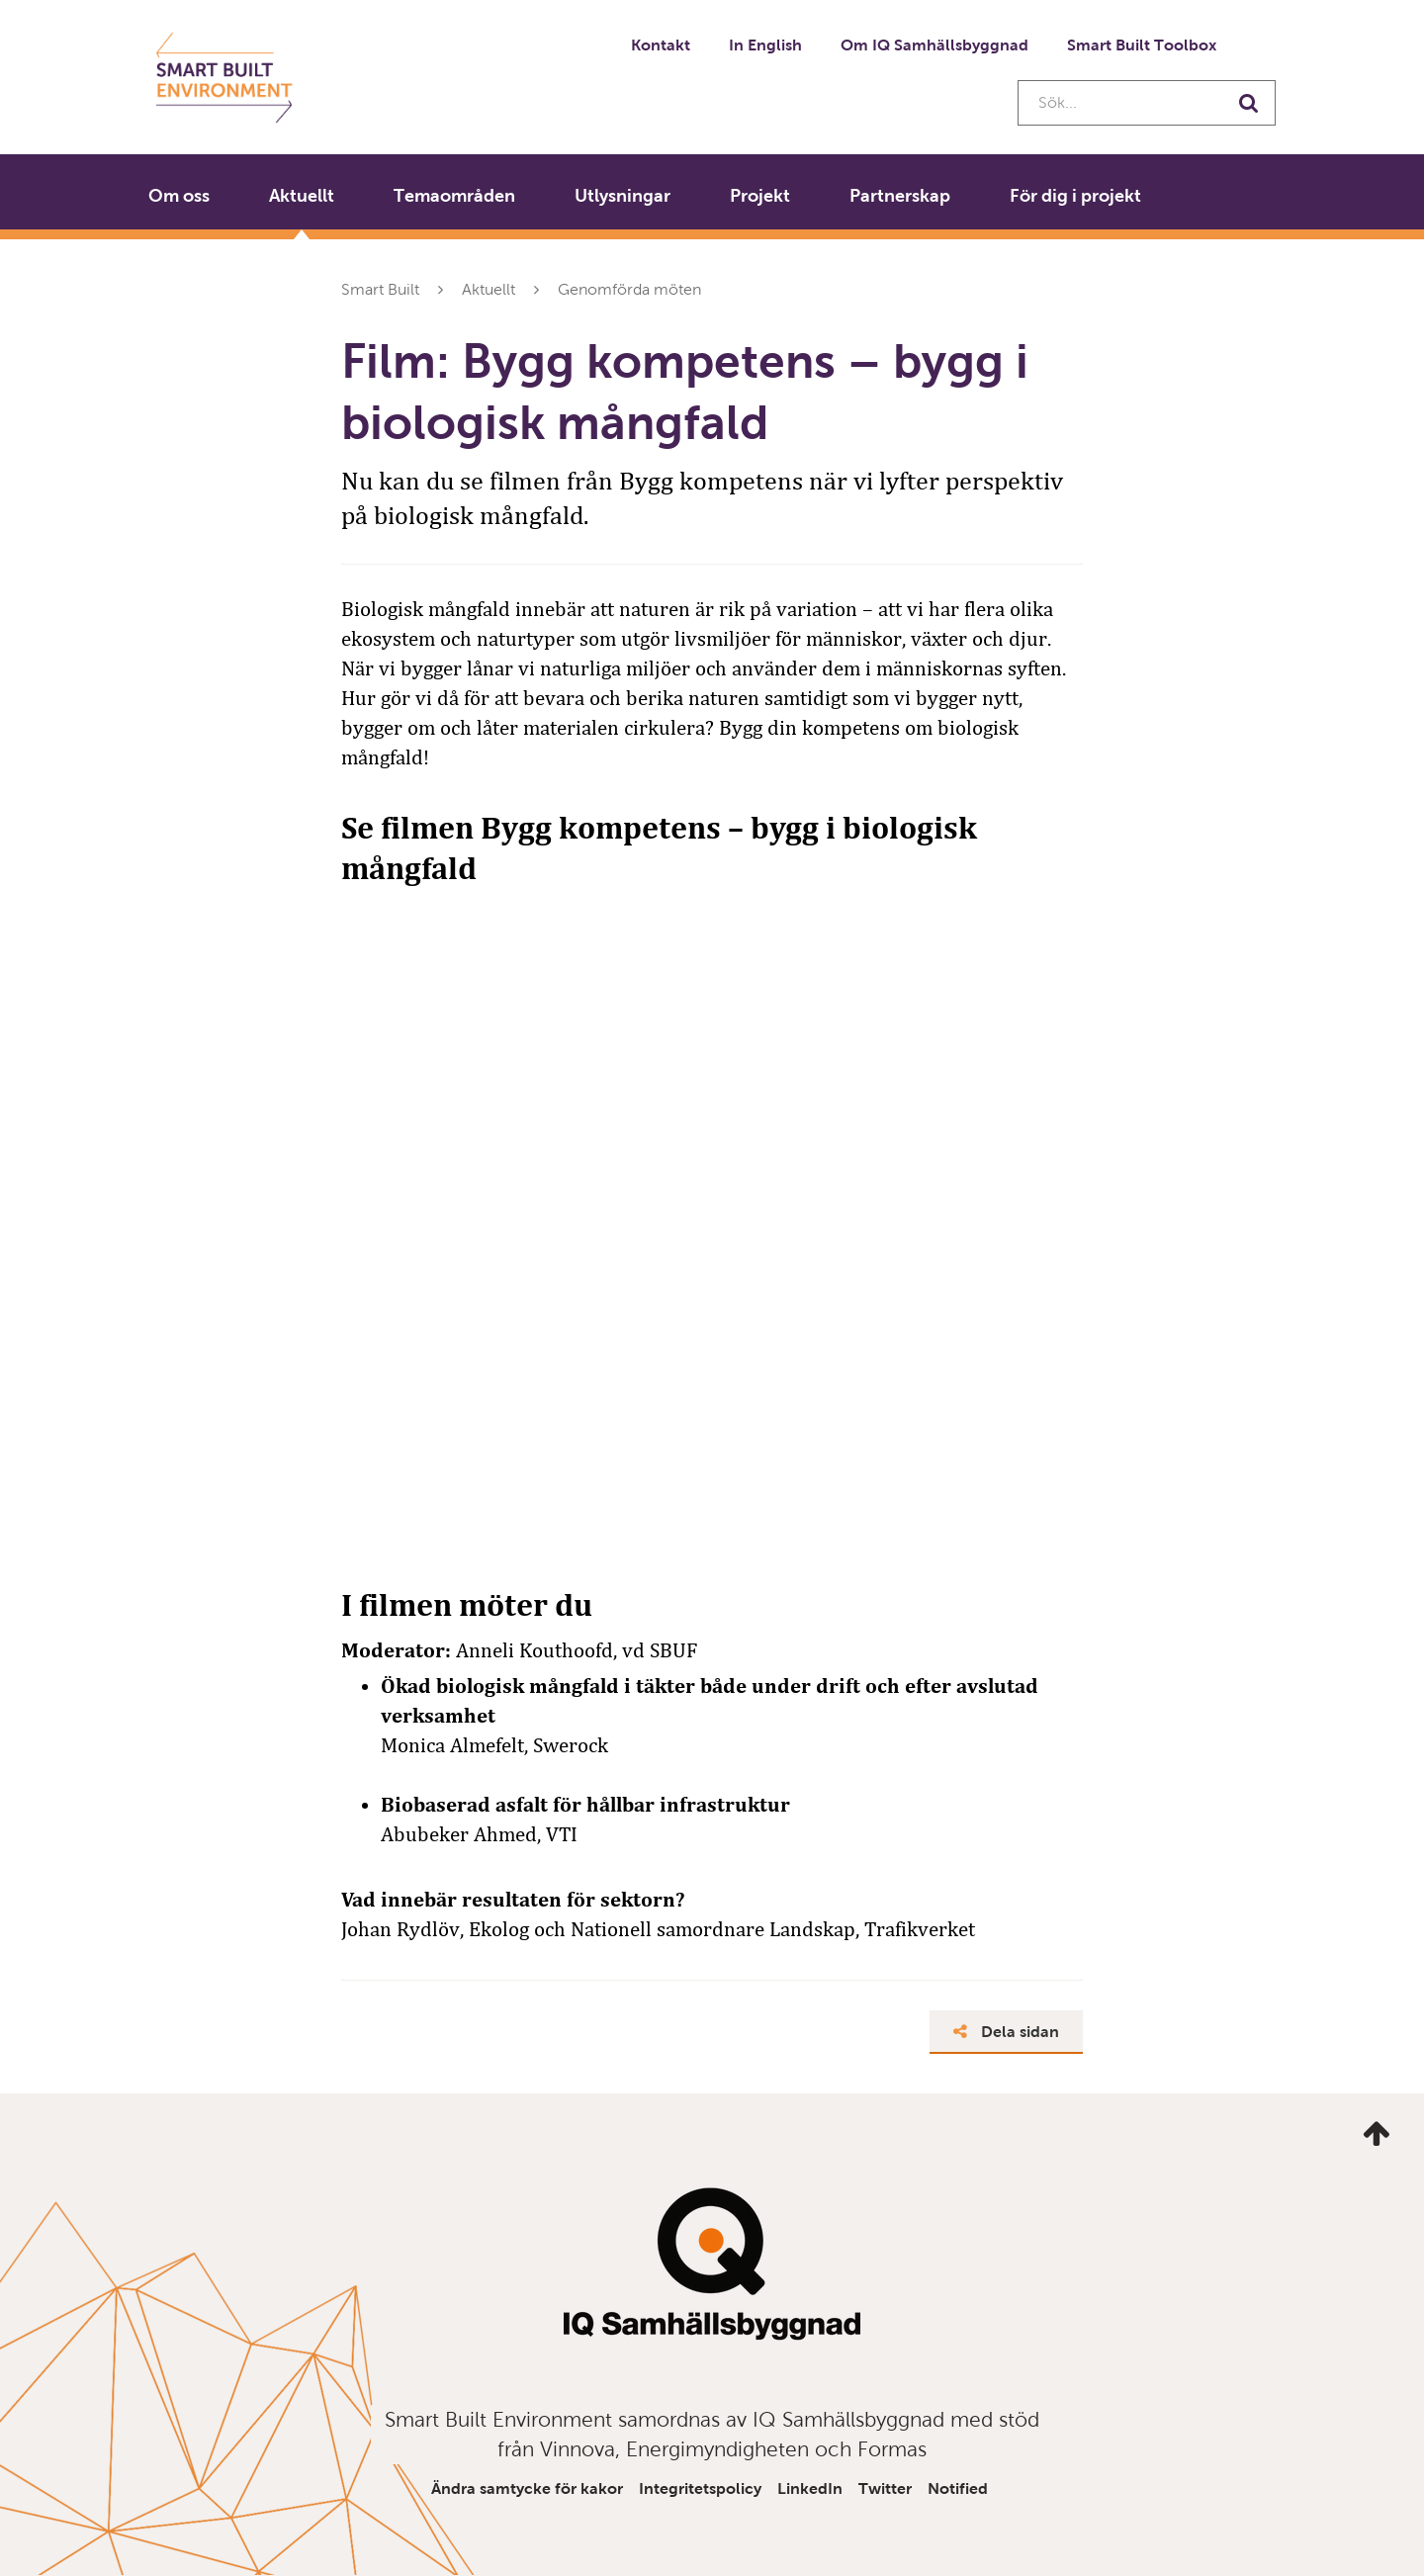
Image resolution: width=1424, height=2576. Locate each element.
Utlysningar (622, 196)
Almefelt (487, 1745)
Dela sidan (1006, 2031)
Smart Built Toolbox (1141, 45)
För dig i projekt (1075, 196)
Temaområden (454, 196)
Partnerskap (899, 196)
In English (765, 45)
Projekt (760, 196)
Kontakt (660, 45)
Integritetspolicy (700, 2488)
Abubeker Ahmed (459, 1834)
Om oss (179, 196)
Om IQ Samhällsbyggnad (934, 45)
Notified (958, 2488)
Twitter (885, 2488)
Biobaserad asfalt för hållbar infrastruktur (585, 1805)
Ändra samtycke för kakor (527, 2488)
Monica (415, 1745)
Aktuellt (301, 196)
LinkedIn (810, 2488)
